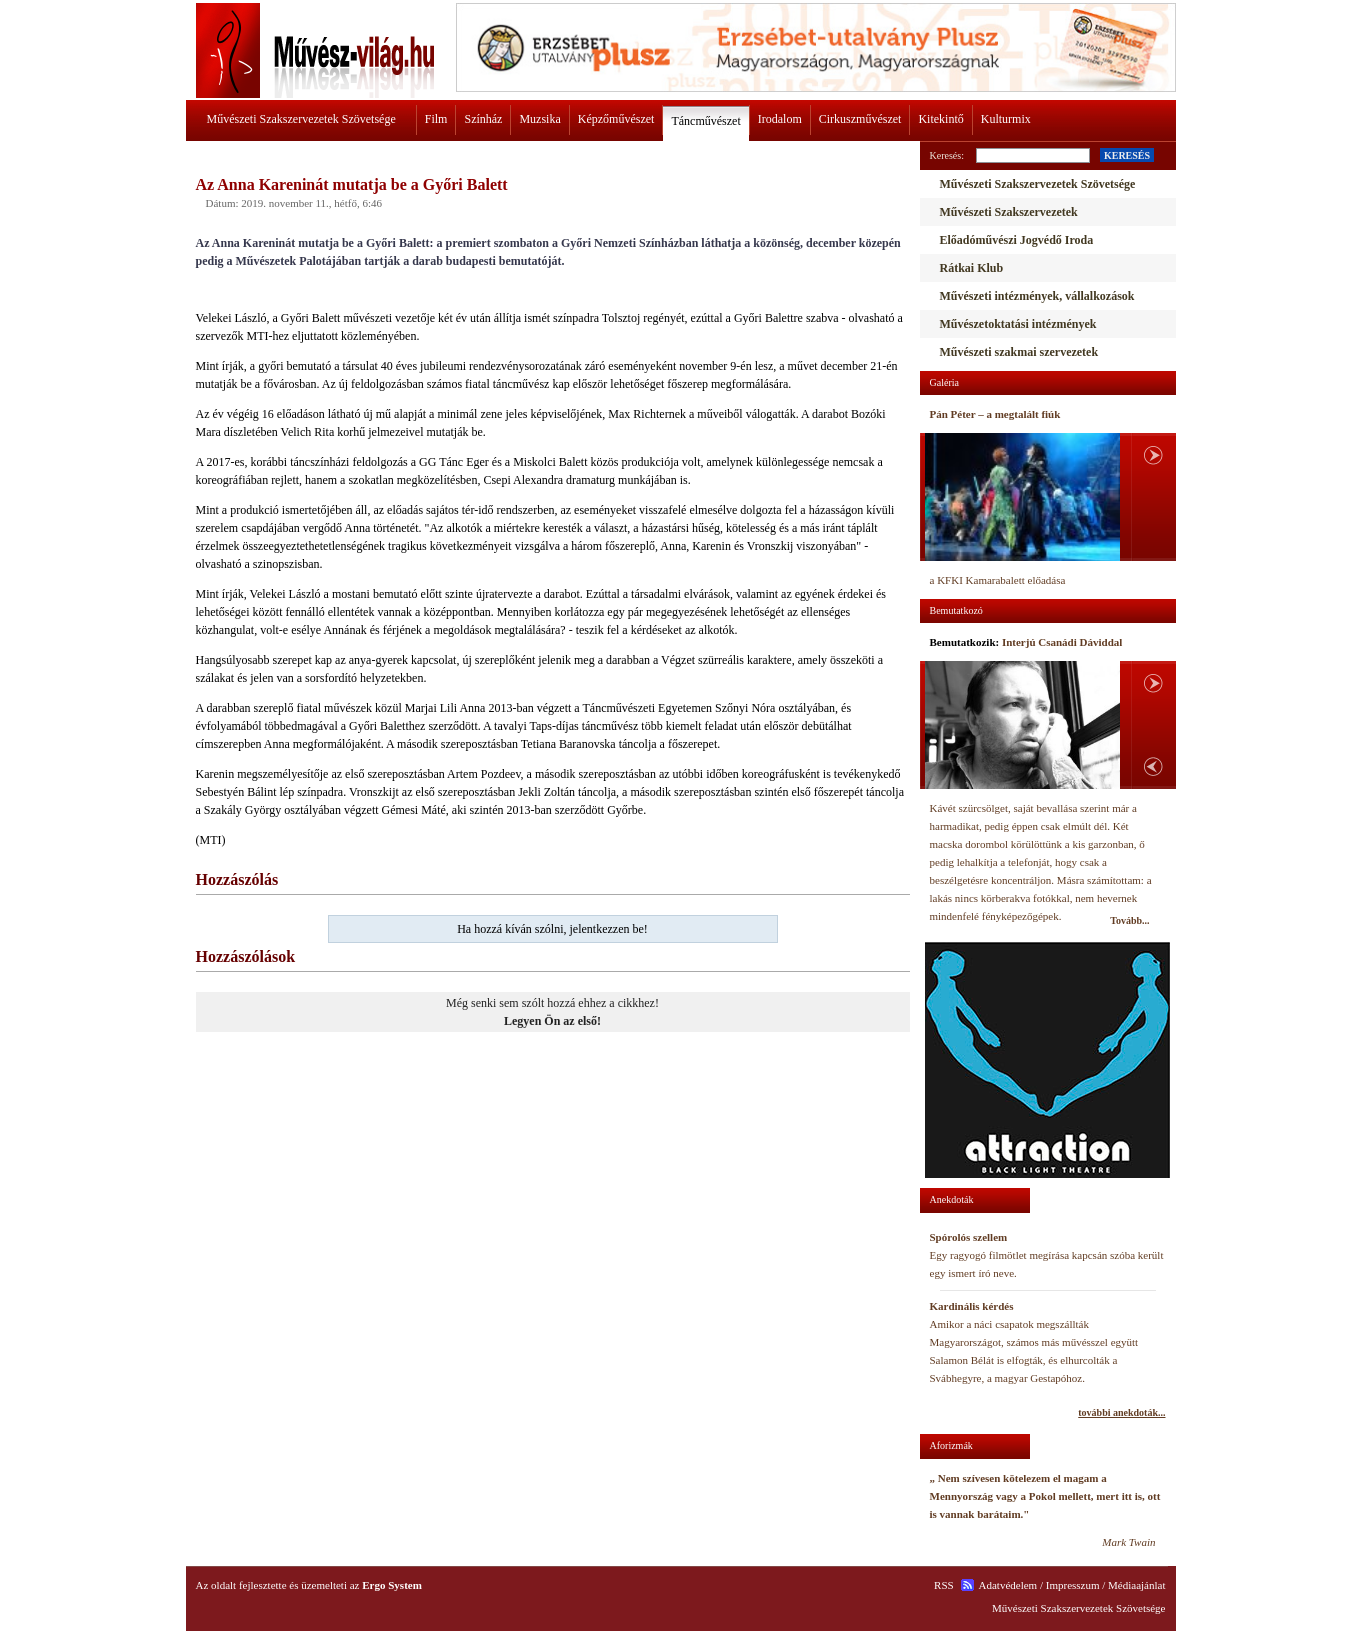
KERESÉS (1127, 155)
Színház (483, 119)
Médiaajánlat (1136, 1585)
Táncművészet (705, 121)
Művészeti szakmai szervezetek (1019, 352)
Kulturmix (1006, 119)
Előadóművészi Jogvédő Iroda (1017, 240)
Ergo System (392, 1585)
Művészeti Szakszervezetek (1009, 212)
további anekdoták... (1121, 1412)
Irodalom (780, 119)
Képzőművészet (616, 119)
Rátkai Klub (972, 268)
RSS (944, 1585)
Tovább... (1129, 920)
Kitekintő (940, 119)
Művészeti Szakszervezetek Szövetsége (301, 119)
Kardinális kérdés (972, 1306)
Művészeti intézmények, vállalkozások (1037, 296)
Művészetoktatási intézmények (1018, 324)
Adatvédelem (1008, 1585)
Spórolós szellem (969, 1237)
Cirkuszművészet (860, 119)
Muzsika (539, 119)
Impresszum (1073, 1585)
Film (436, 119)
